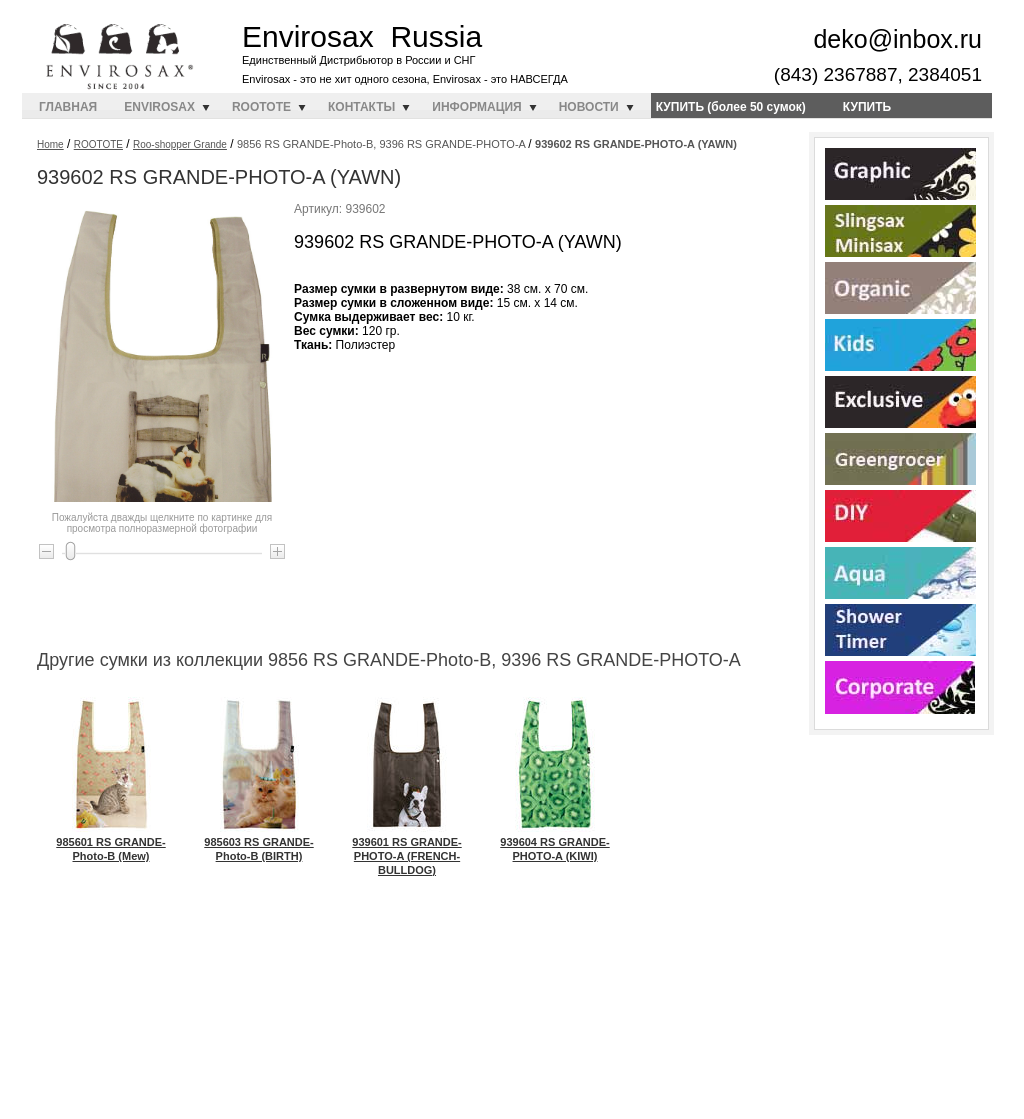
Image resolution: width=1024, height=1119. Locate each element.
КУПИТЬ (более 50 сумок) (731, 107)
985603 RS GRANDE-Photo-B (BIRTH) (258, 842)
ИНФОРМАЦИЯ (476, 107)
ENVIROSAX (159, 107)
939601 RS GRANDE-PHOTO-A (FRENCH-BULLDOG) (406, 849)
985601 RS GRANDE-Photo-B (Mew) (110, 842)
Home (50, 144)
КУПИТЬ (867, 107)
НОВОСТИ (589, 107)
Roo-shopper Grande (180, 144)
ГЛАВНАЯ (68, 107)
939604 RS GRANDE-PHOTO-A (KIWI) (554, 842)
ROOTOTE (261, 107)
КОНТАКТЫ (361, 107)
